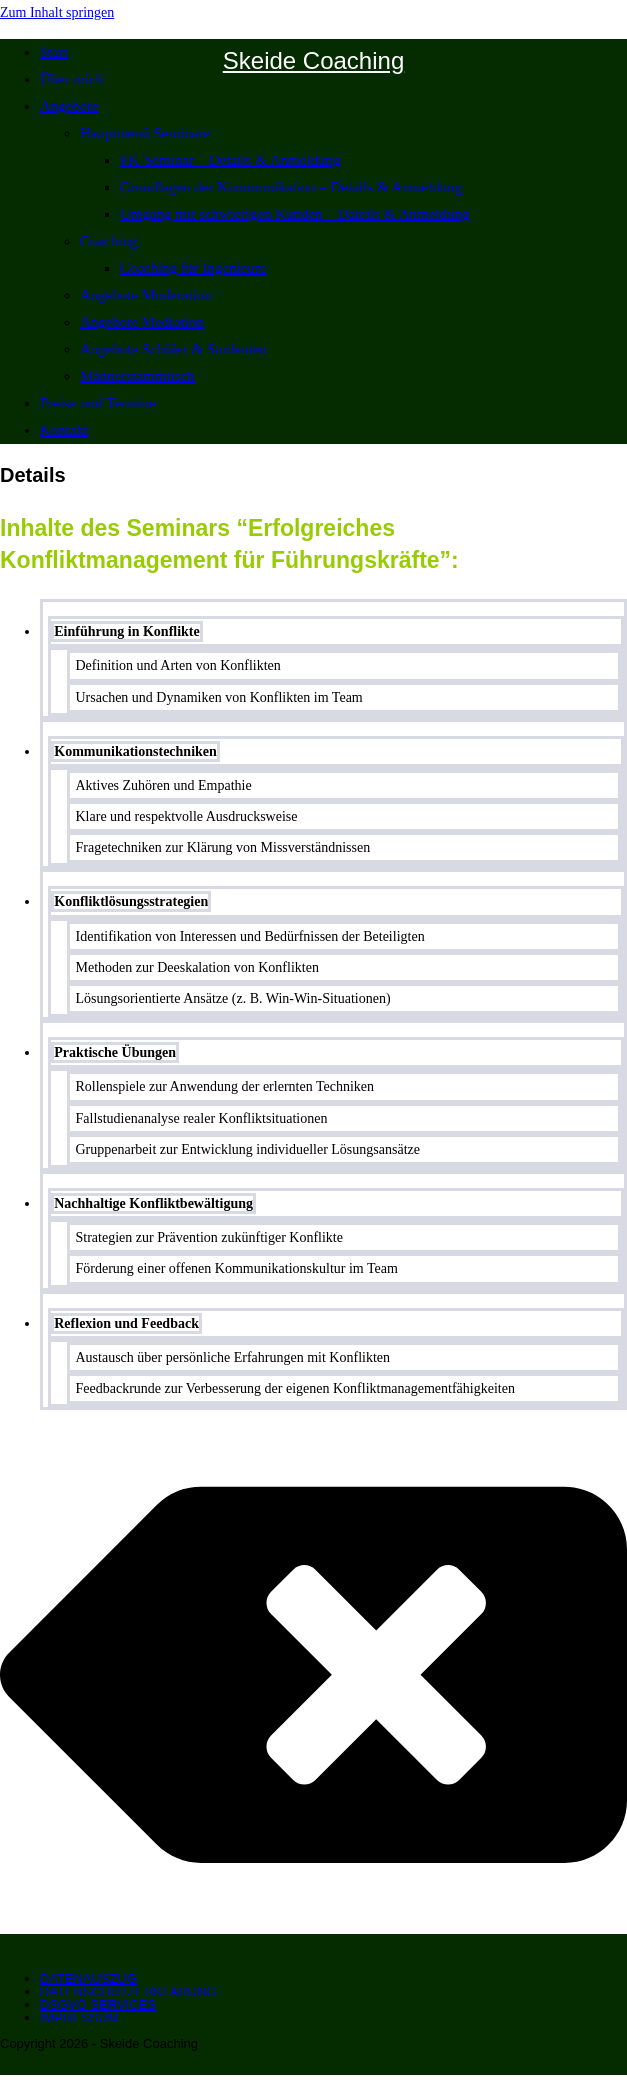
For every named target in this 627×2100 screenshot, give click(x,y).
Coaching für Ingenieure (193, 268)
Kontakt (64, 430)
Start (54, 52)
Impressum (79, 2017)
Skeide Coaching (313, 60)
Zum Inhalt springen (57, 12)
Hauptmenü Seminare (145, 133)
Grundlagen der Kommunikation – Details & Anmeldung (291, 187)
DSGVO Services (98, 2004)
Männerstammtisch (137, 376)
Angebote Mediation (142, 322)
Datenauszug (88, 1978)
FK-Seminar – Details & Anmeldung (230, 160)
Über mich (72, 79)
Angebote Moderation (146, 295)
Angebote (69, 106)
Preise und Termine (98, 403)
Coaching (109, 241)
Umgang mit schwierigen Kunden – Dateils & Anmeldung (295, 214)
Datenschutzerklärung (128, 1991)
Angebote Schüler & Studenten (173, 349)
